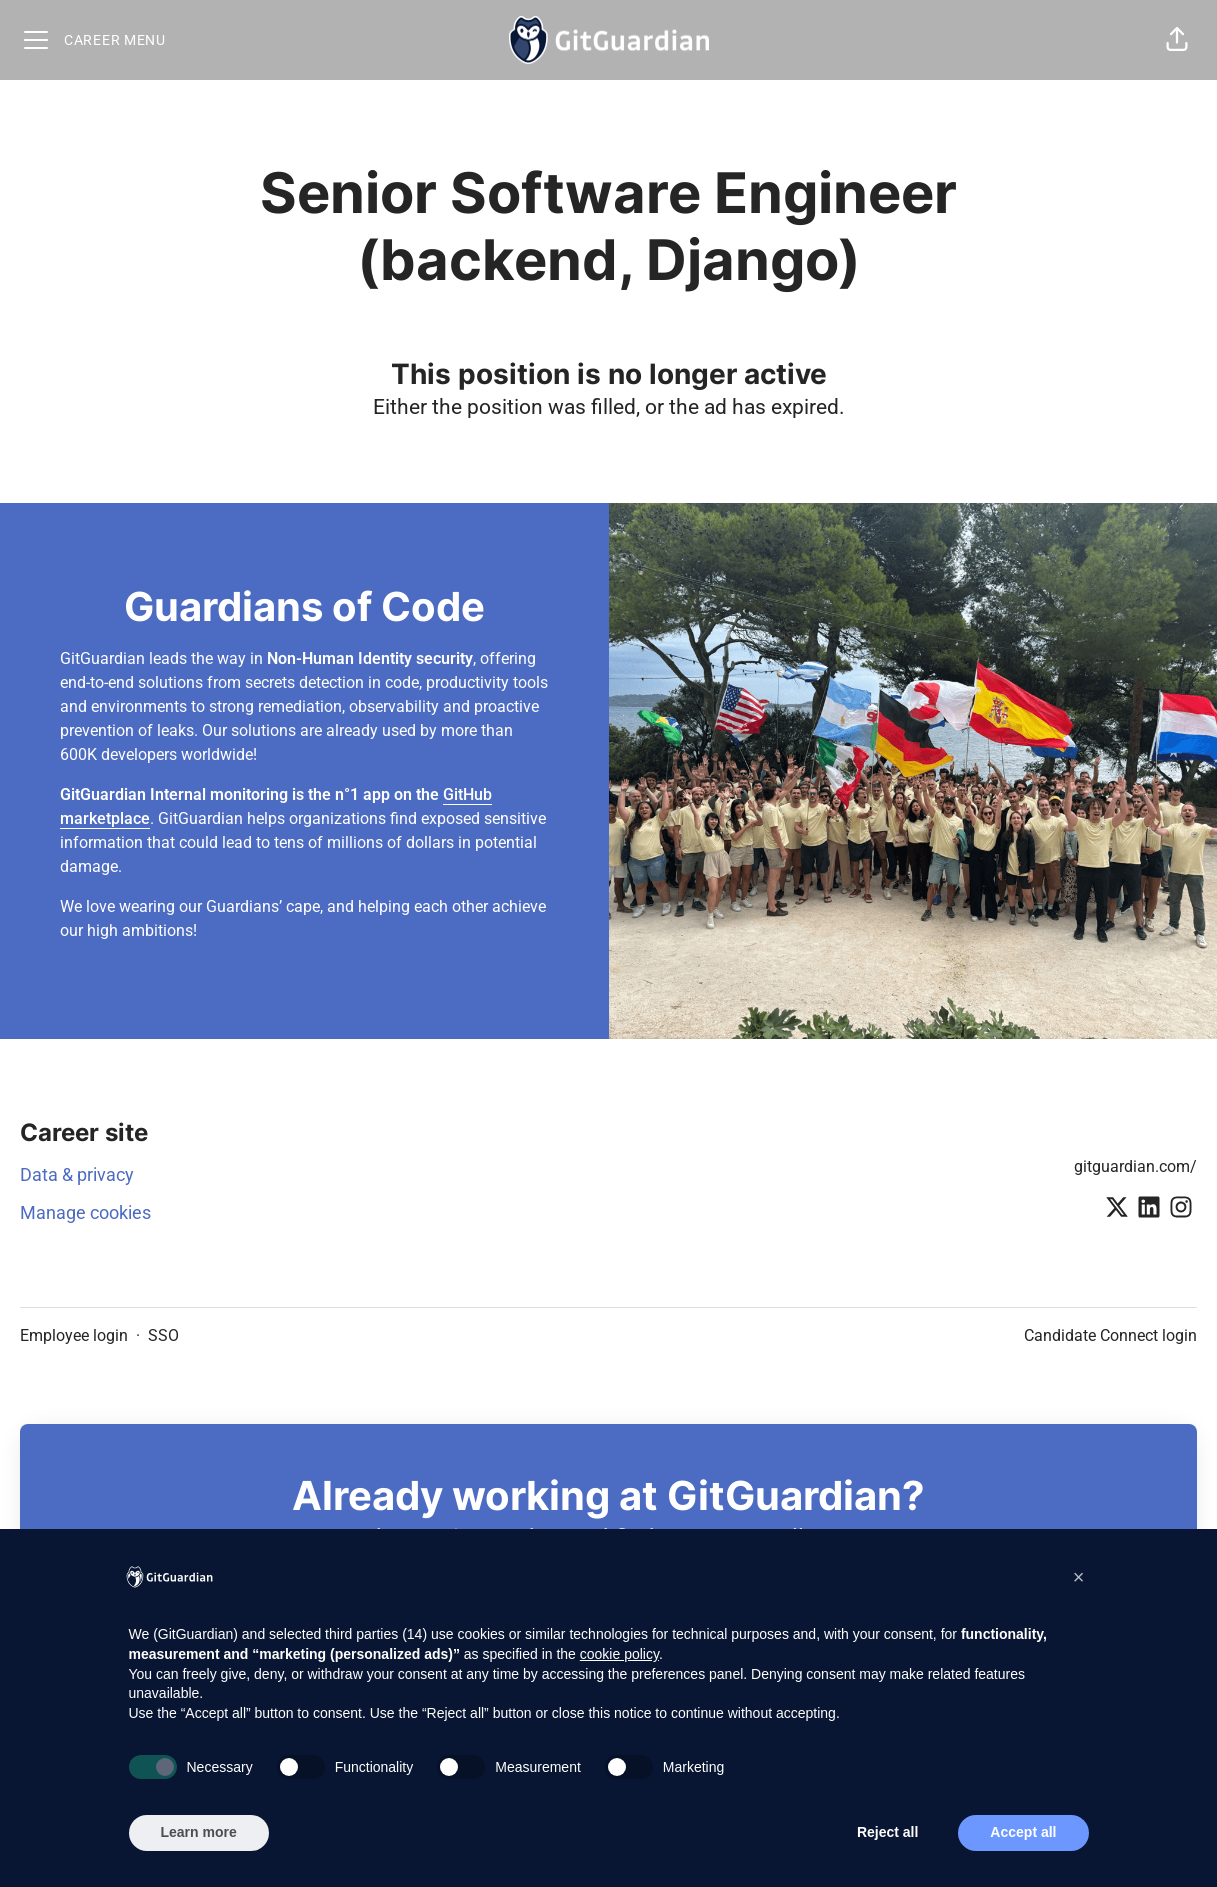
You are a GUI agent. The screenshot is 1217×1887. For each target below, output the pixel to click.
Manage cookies (85, 1212)
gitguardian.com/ (1135, 1166)
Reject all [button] (887, 1832)
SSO (163, 1335)
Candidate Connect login (1110, 1335)
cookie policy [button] (619, 1654)
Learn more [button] (199, 1832)
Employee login (74, 1335)
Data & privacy (77, 1174)
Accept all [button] (1023, 1832)
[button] (1177, 40)
